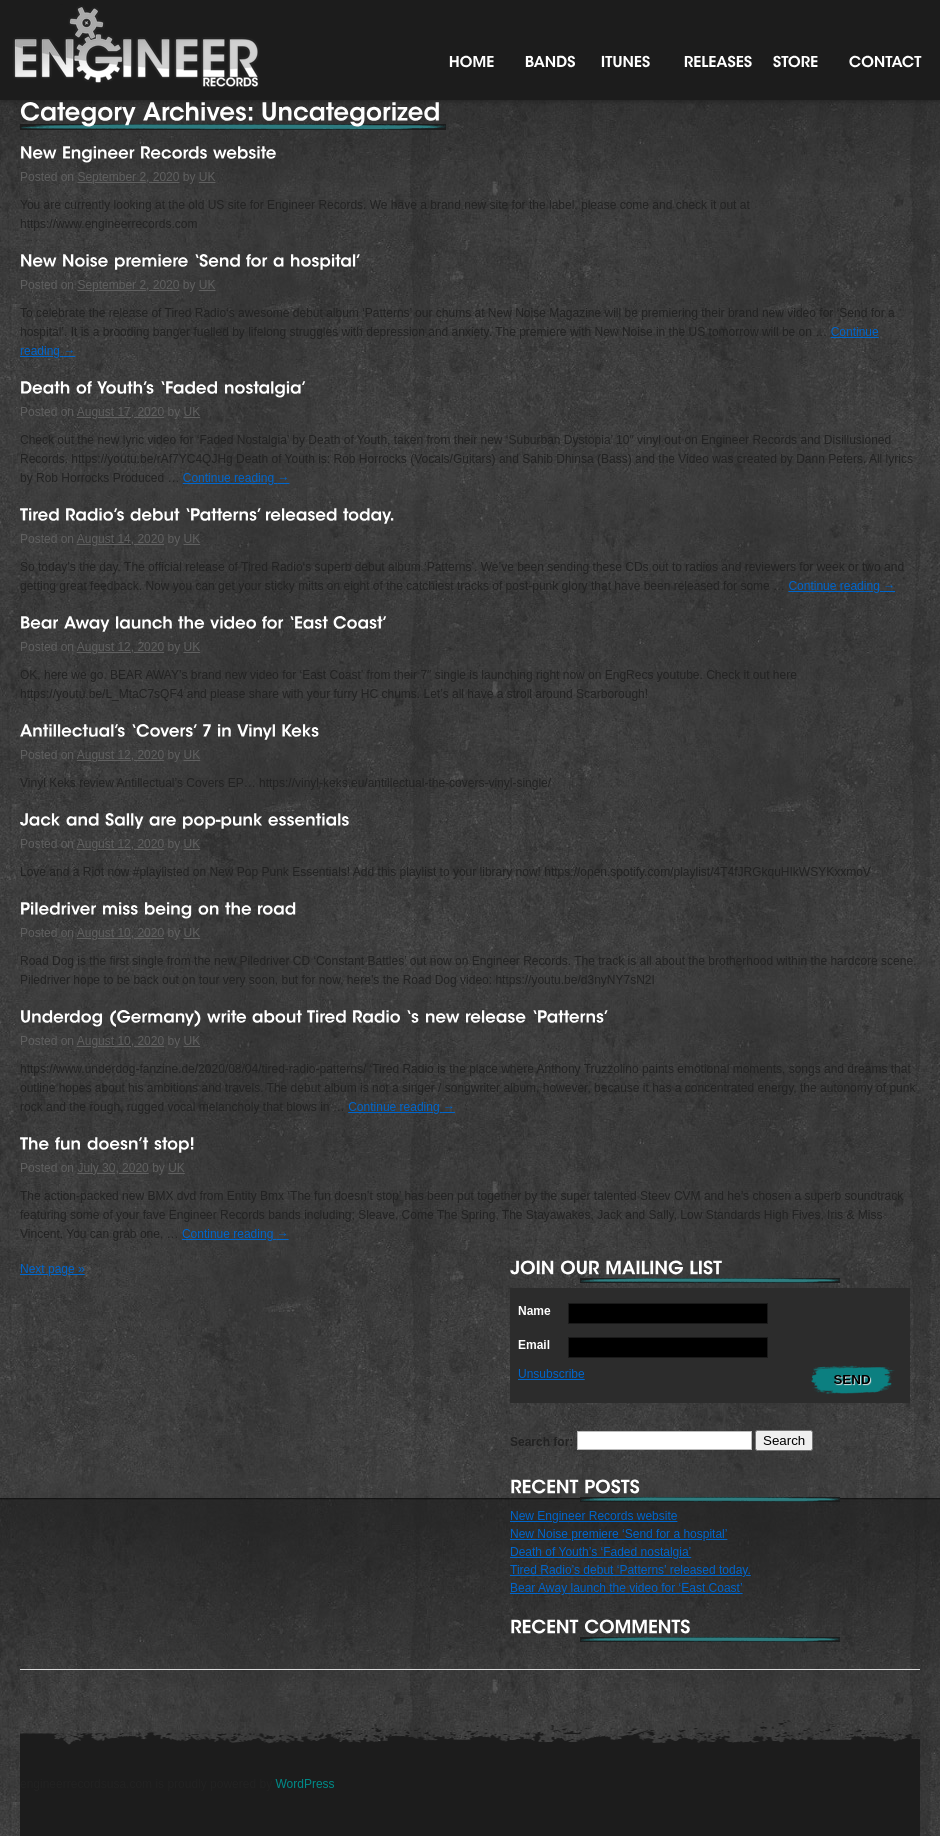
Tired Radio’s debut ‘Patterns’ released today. (630, 1570)
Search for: (541, 1441)
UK (207, 177)
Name (534, 1311)
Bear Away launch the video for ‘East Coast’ (626, 1588)
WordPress (304, 1784)
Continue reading (236, 478)
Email (534, 1345)
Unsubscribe (551, 1374)
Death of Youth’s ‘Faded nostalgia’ (600, 1552)
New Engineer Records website (593, 1516)
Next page (52, 1269)
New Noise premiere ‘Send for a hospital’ (618, 1534)
